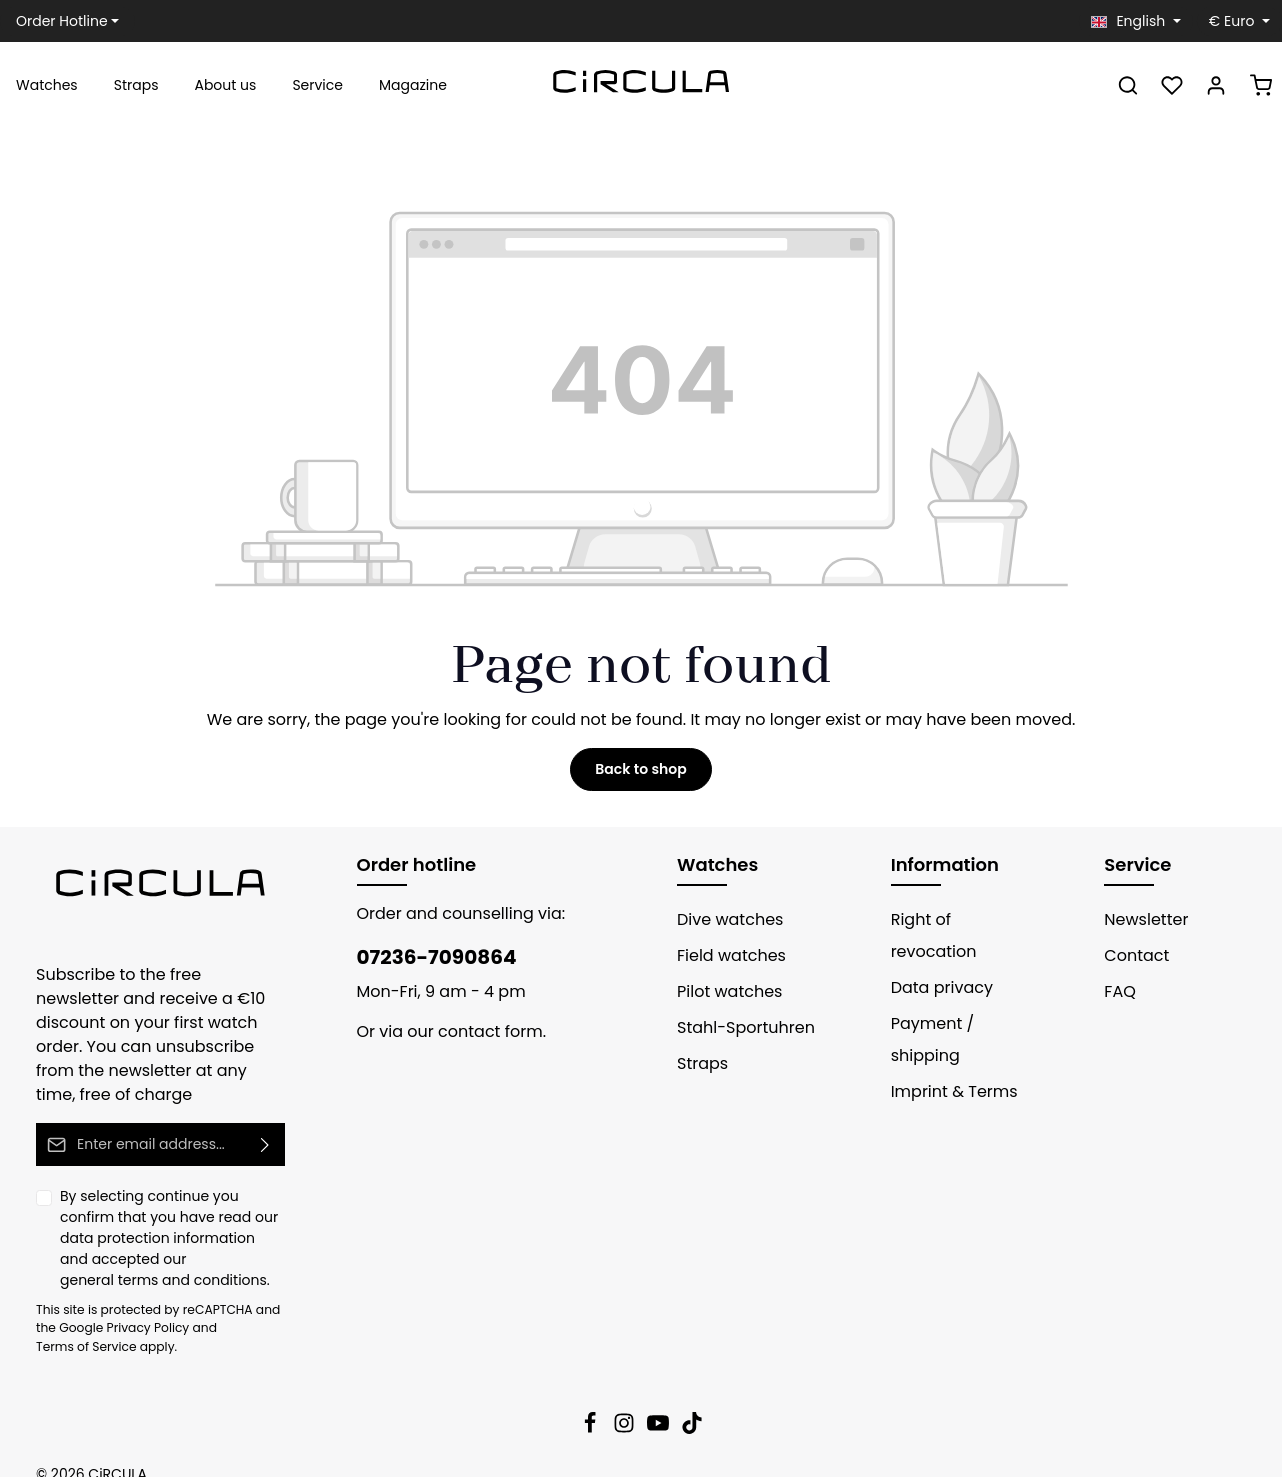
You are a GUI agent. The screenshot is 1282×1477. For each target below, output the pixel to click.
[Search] (1128, 85)
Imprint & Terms (947, 1027)
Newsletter (1142, 919)
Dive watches (724, 919)
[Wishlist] (1172, 85)
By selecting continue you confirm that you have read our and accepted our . (164, 1215)
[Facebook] (592, 1405)
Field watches (726, 955)
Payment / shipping (959, 991)
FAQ (1120, 991)
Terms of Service (227, 1304)
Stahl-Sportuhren (737, 1027)
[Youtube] (660, 1405)
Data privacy (935, 955)
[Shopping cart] (1261, 85)
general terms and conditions (150, 1256)
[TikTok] (692, 1405)
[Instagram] (626, 1405)
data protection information (143, 1214)
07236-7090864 (427, 957)
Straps (700, 1063)
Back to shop (641, 769)
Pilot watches (724, 991)
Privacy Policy (117, 1304)
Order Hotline (57, 21)
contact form (475, 1031)
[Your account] (1216, 85)
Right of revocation (957, 919)
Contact (1131, 955)
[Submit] (265, 1120)
